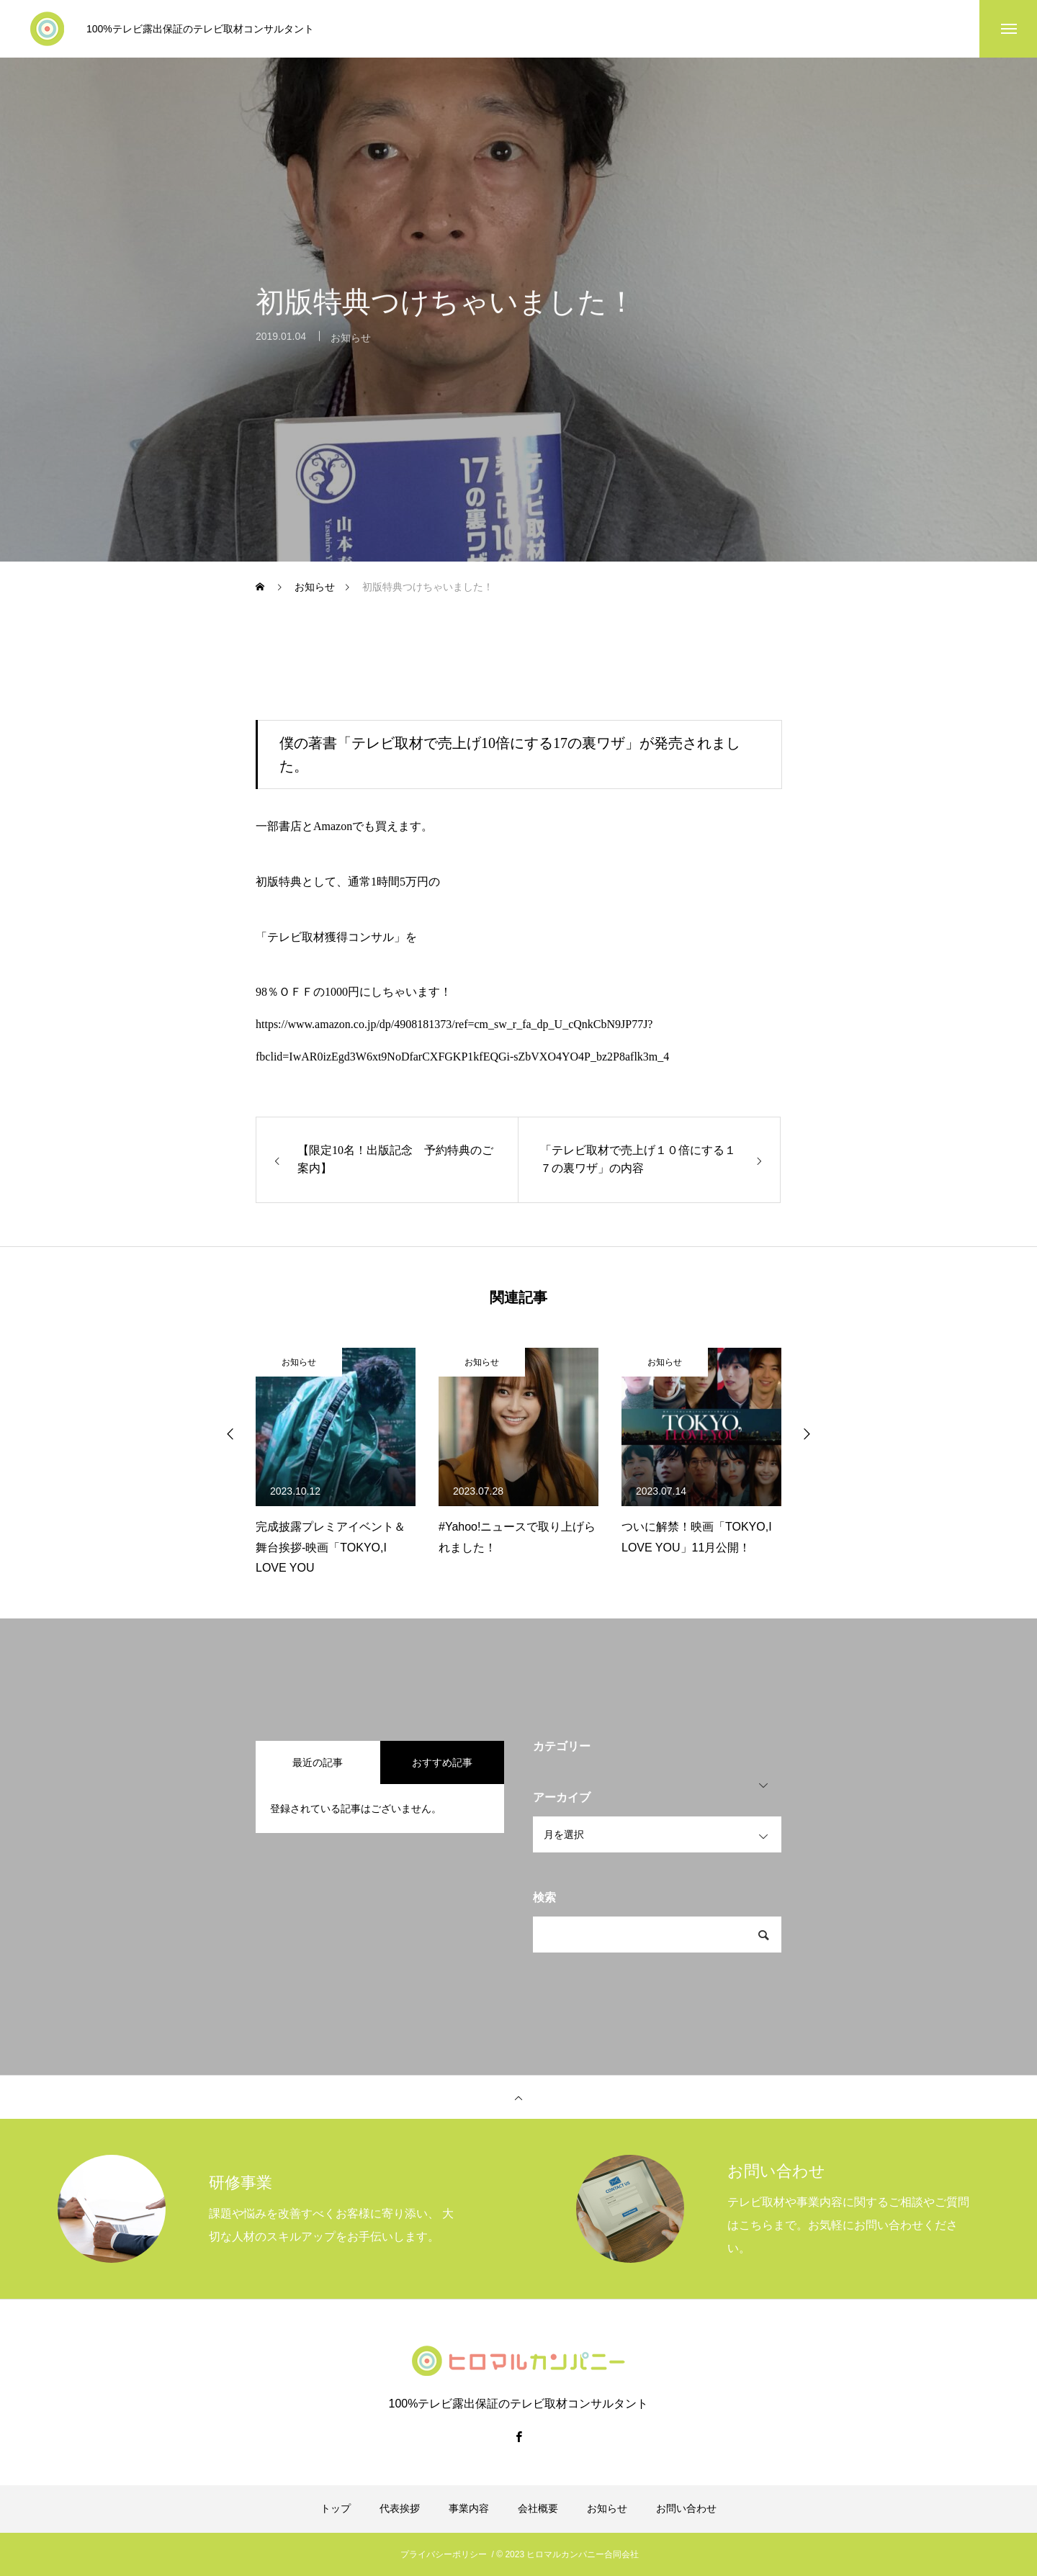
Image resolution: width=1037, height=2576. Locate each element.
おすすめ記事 (442, 1762)
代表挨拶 (400, 2508)
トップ (335, 2508)
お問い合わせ (686, 2508)
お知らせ (351, 347)
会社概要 (538, 2508)
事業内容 (469, 2508)
